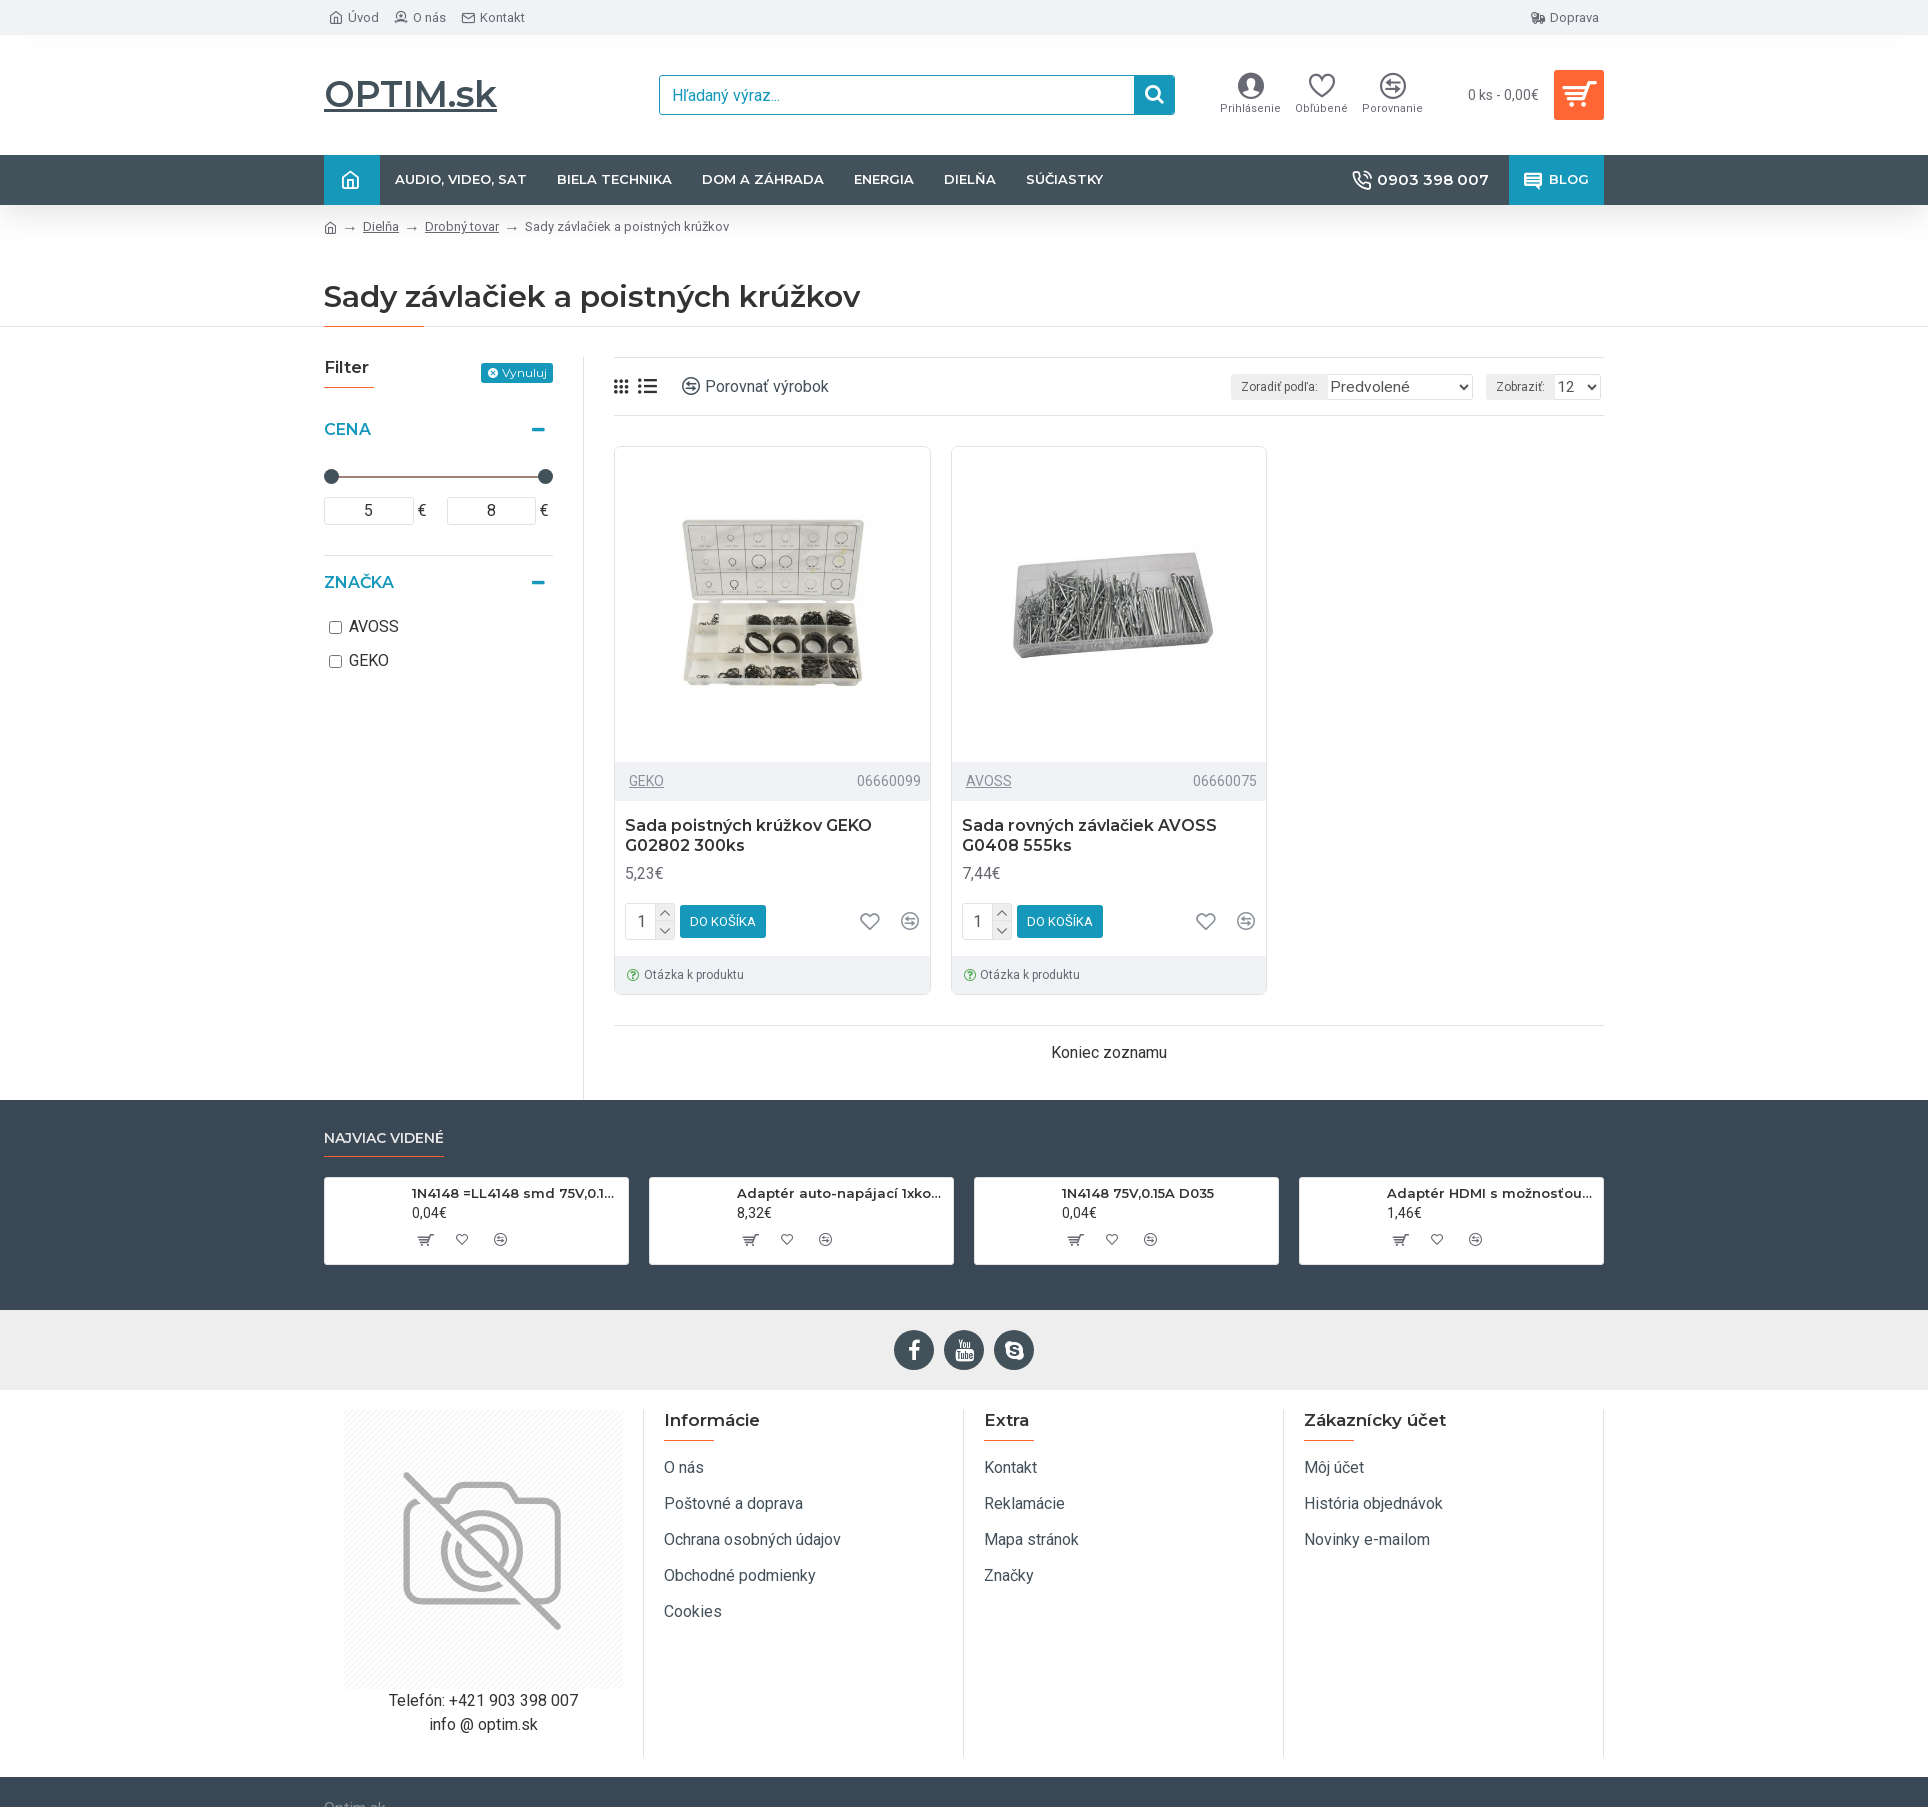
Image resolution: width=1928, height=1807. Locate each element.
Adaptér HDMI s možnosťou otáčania (1491, 1193)
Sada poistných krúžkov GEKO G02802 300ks (748, 836)
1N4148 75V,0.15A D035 (1138, 1193)
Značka (359, 582)
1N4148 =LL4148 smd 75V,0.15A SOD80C (516, 1193)
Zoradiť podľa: (1284, 387)
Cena (347, 429)
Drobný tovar (462, 226)
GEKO (646, 781)
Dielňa (381, 226)
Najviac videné (384, 1138)
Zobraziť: (1526, 387)
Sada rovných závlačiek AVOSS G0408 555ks (1089, 836)
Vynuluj (524, 372)
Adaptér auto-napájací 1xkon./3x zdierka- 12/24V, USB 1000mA (841, 1193)
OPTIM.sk (410, 94)
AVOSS (989, 781)
